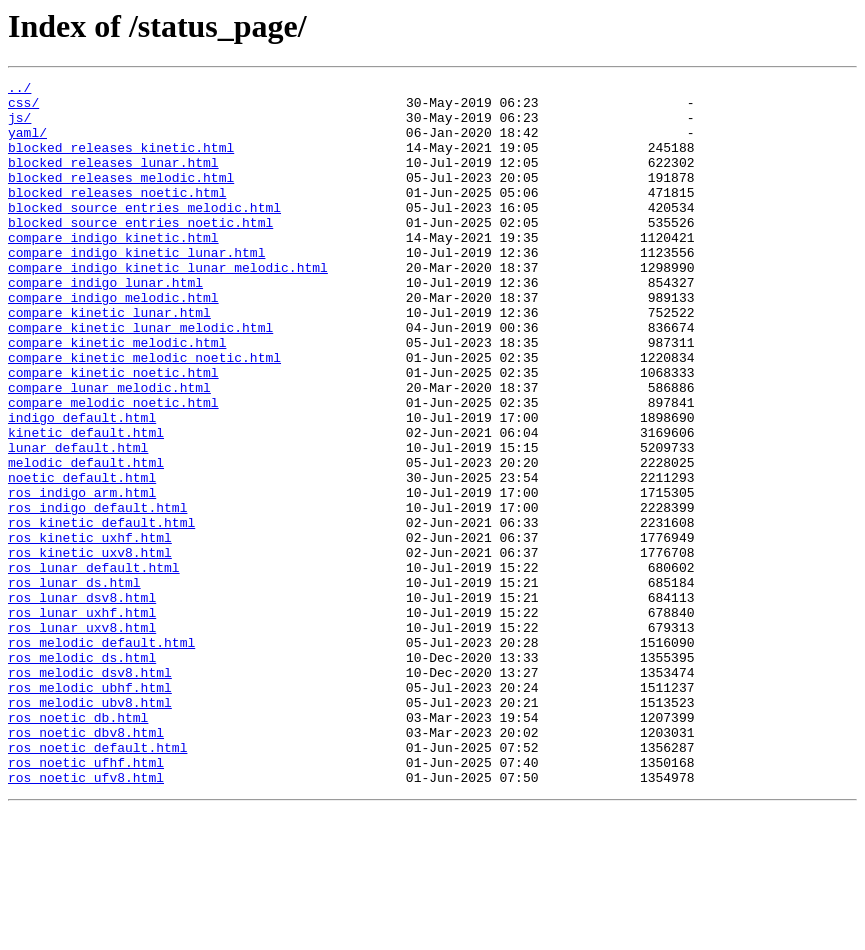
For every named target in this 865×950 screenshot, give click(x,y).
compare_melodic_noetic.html (113, 468)
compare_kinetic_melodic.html (117, 396)
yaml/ (27, 144)
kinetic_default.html (86, 504)
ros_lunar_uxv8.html (82, 738)
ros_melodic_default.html (101, 756)
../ (19, 90)
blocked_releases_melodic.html (121, 198)
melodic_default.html (86, 540)
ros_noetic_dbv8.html (86, 864)
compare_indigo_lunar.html (105, 324)
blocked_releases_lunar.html (113, 180)
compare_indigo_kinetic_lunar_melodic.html (168, 306)
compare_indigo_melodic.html (113, 342)
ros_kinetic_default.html (101, 612)
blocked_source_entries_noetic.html (140, 252)
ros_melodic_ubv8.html (90, 828)
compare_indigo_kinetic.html (113, 270)
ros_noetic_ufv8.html (86, 918)
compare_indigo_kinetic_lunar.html (136, 288)
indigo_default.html (82, 486)
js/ (19, 126)
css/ (23, 108)
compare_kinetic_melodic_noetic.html (144, 414)
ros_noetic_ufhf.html (86, 900)
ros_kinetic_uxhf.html (90, 630)
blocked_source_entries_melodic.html (144, 234)
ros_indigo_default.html (97, 594)
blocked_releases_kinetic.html (121, 162)
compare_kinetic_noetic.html (113, 432)
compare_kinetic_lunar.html (109, 360)
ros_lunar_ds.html (74, 684)
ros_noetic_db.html (78, 846)
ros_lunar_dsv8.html (82, 702)
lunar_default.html (78, 522)
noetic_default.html (82, 558)
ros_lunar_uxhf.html (82, 720)
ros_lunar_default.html (94, 666)
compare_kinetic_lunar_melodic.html (140, 378)
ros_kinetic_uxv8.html (90, 648)
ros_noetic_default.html (97, 882)
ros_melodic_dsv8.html (90, 792)
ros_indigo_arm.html (82, 576)
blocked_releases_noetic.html (117, 216)
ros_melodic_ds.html (82, 774)
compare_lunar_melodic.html (109, 450)
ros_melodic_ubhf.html (90, 810)
